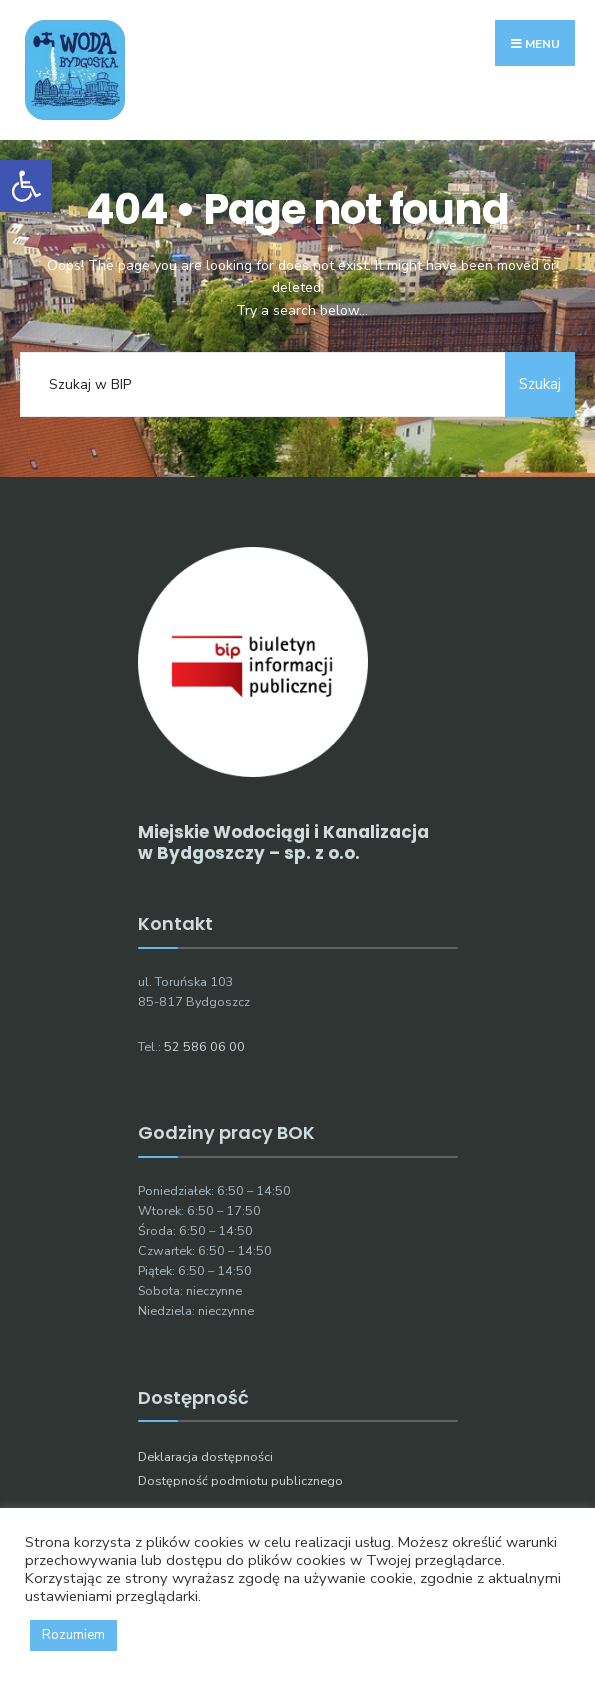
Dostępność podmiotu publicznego (240, 1480)
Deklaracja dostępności (205, 1456)
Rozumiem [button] (73, 1635)
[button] (26, 186)
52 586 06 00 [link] (204, 1046)
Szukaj (540, 384)
